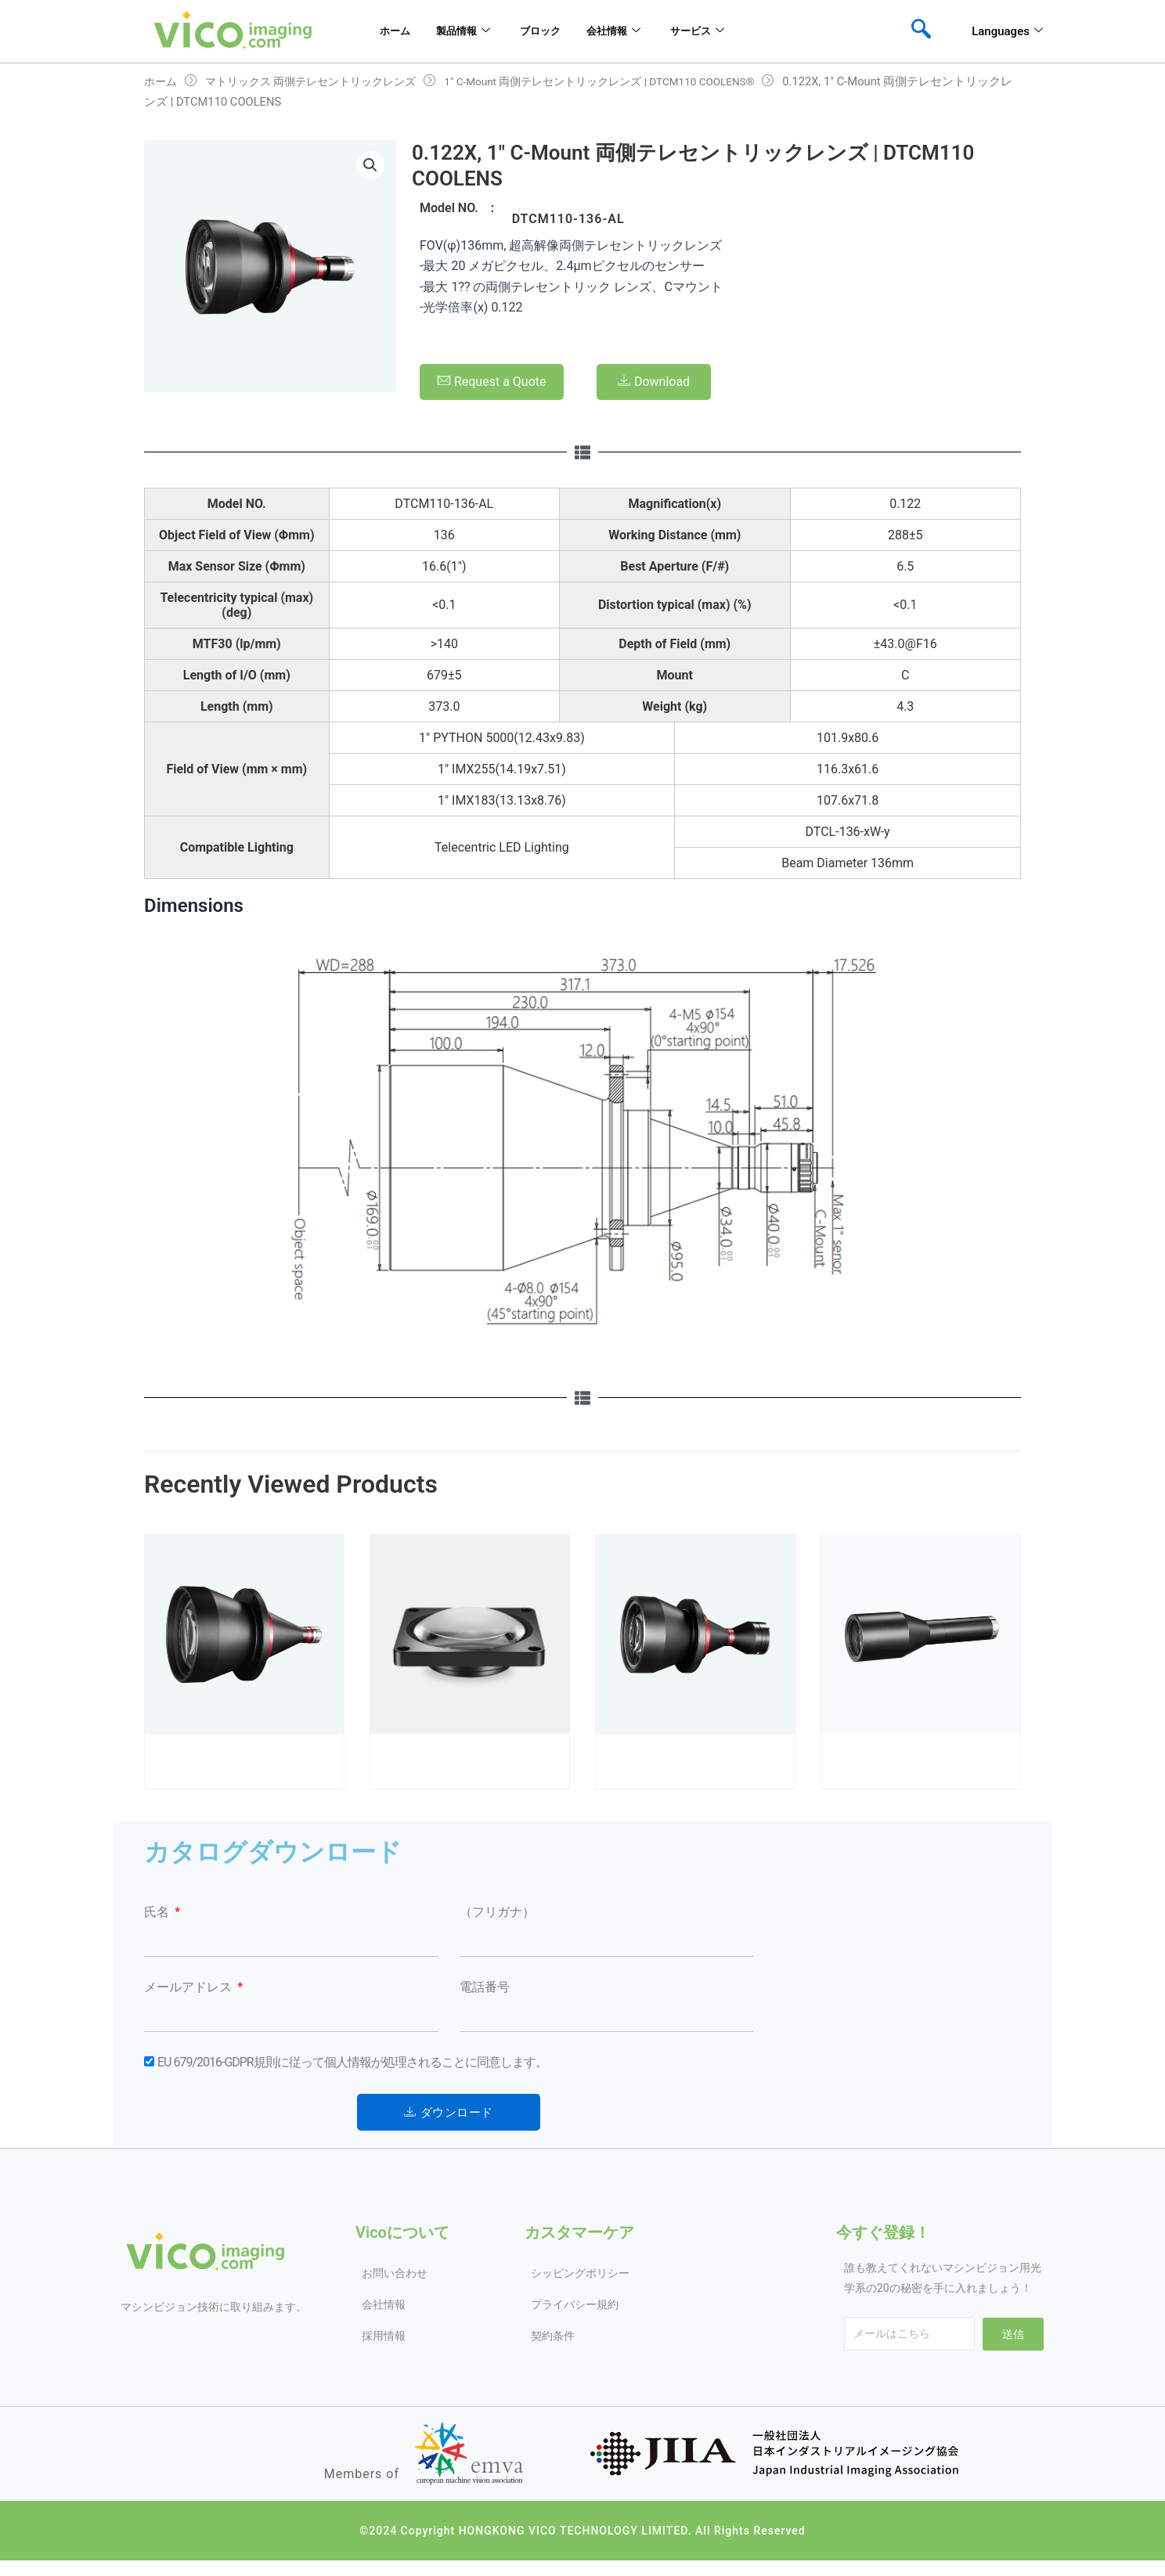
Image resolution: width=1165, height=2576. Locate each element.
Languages (1007, 31)
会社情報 (642, 31)
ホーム (388, 31)
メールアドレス (189, 1987)
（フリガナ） (497, 1911)
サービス (739, 31)
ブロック (557, 31)
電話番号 (485, 1987)
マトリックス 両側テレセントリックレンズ (320, 81)
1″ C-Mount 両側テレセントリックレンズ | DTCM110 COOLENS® (629, 81)
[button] (369, 167)
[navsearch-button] (920, 31)
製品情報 (468, 31)
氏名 (158, 1911)
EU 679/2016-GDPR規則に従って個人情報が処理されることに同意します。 (352, 2062)
